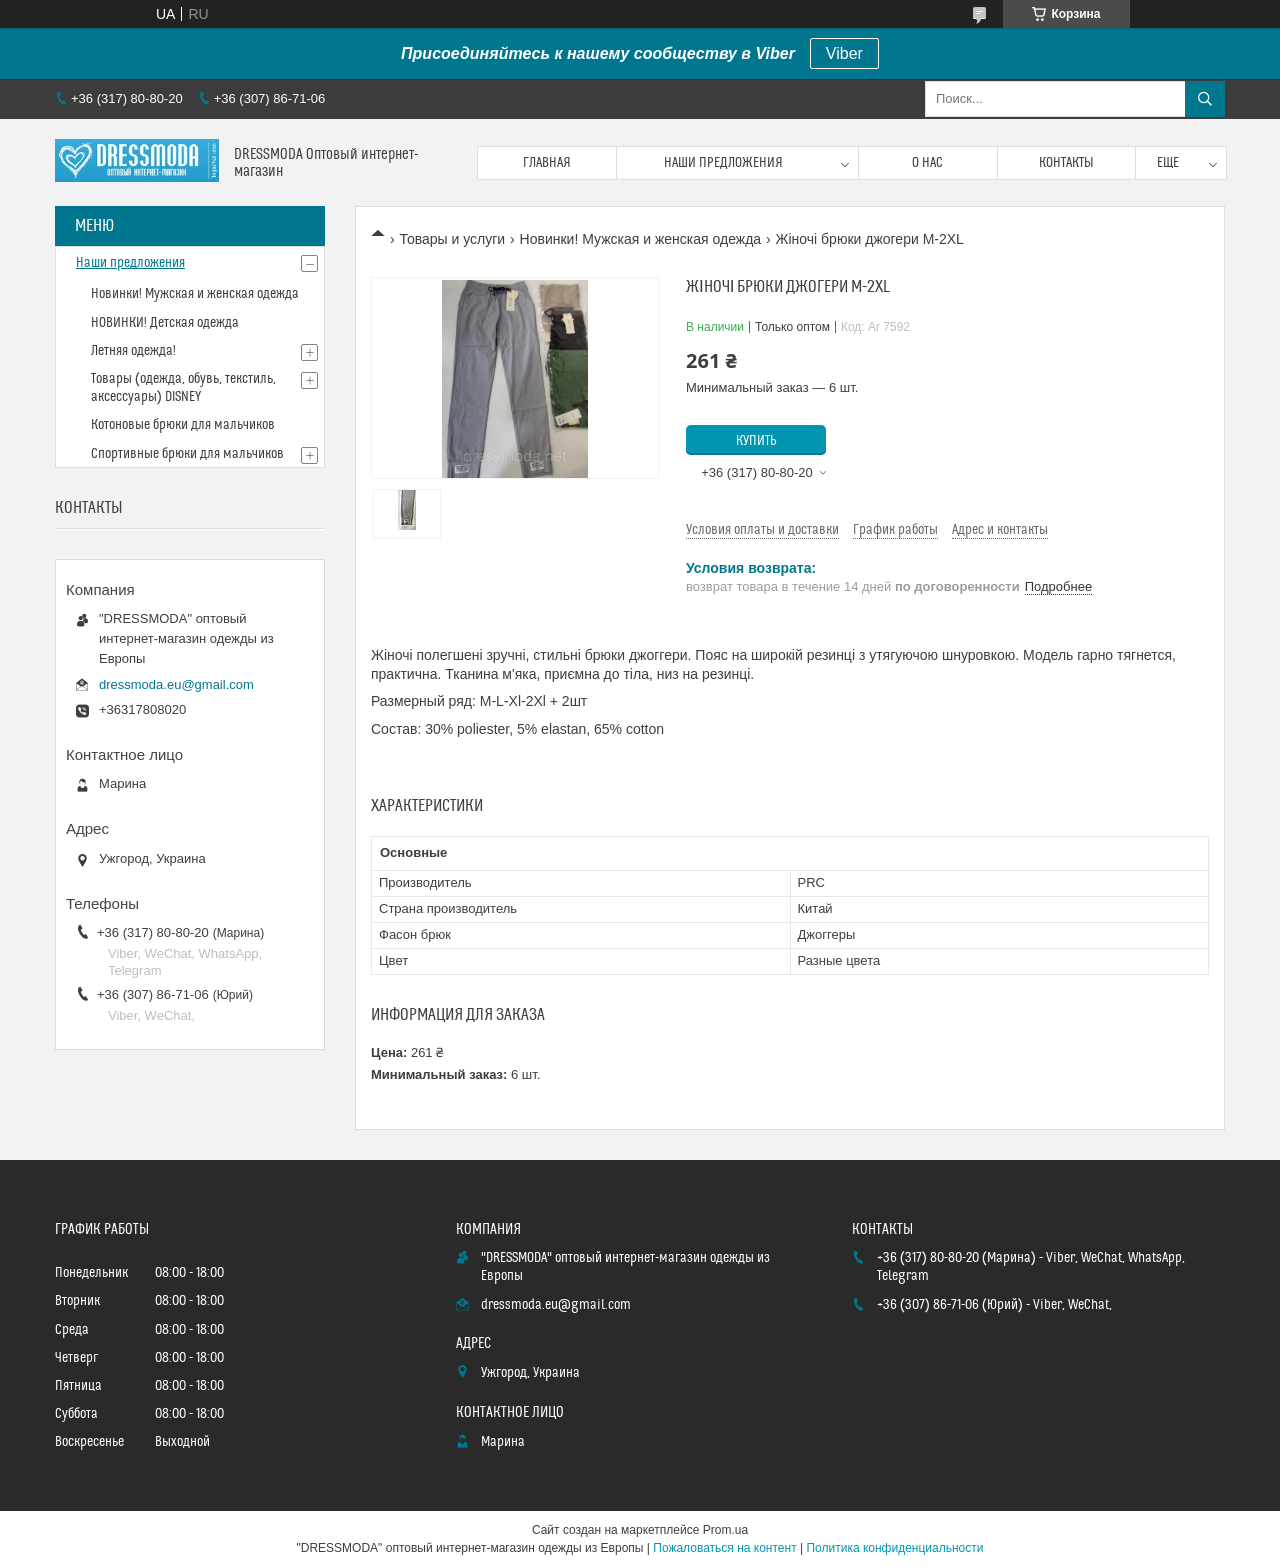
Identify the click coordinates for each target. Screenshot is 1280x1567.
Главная (547, 163)
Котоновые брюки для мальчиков (183, 425)
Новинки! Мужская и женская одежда (641, 239)
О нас (927, 163)
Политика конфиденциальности (894, 1548)
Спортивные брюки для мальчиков (187, 454)
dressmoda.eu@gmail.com (176, 684)
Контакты (1066, 163)
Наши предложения (723, 163)
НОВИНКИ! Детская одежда (165, 323)
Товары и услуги (452, 239)
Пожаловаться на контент (724, 1548)
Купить (756, 441)
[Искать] (1205, 99)
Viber (844, 53)
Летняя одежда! (133, 351)
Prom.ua (725, 1530)
